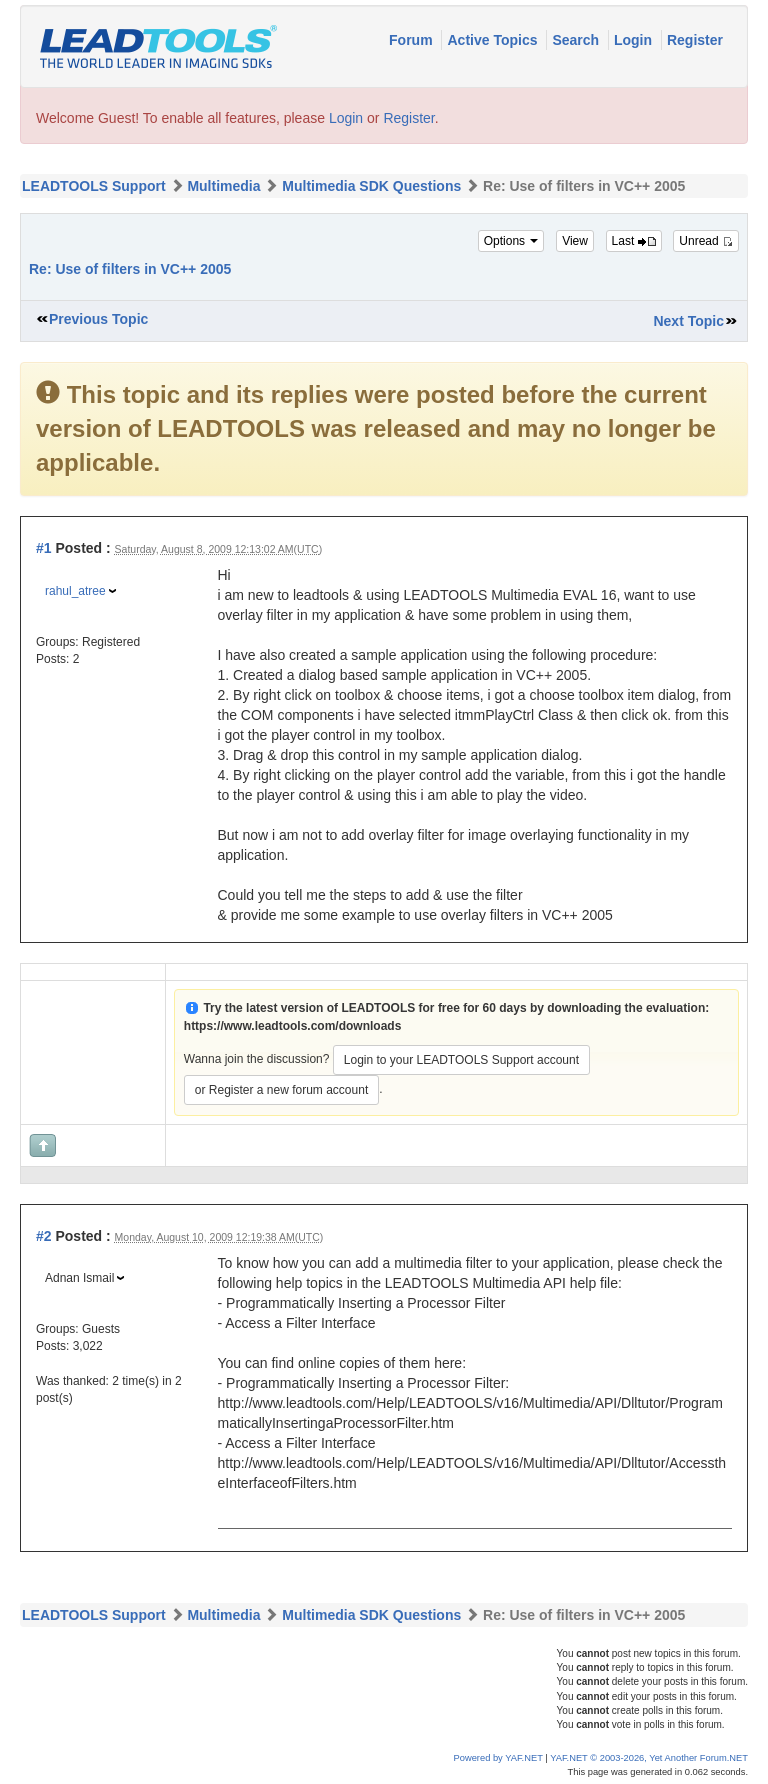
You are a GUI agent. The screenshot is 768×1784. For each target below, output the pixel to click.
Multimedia (223, 186)
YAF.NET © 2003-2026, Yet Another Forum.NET (649, 1758)
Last (634, 241)
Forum (412, 40)
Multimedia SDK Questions (371, 186)
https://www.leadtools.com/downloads (293, 1026)
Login (635, 40)
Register (695, 40)
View (575, 241)
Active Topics (494, 40)
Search (577, 40)
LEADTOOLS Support (94, 186)
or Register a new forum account (281, 1090)
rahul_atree (75, 591)
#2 (44, 1236)
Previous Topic (98, 319)
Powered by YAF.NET (498, 1758)
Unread (706, 241)
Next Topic (688, 321)
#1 (44, 548)
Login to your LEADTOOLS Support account (461, 1060)
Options (511, 241)
